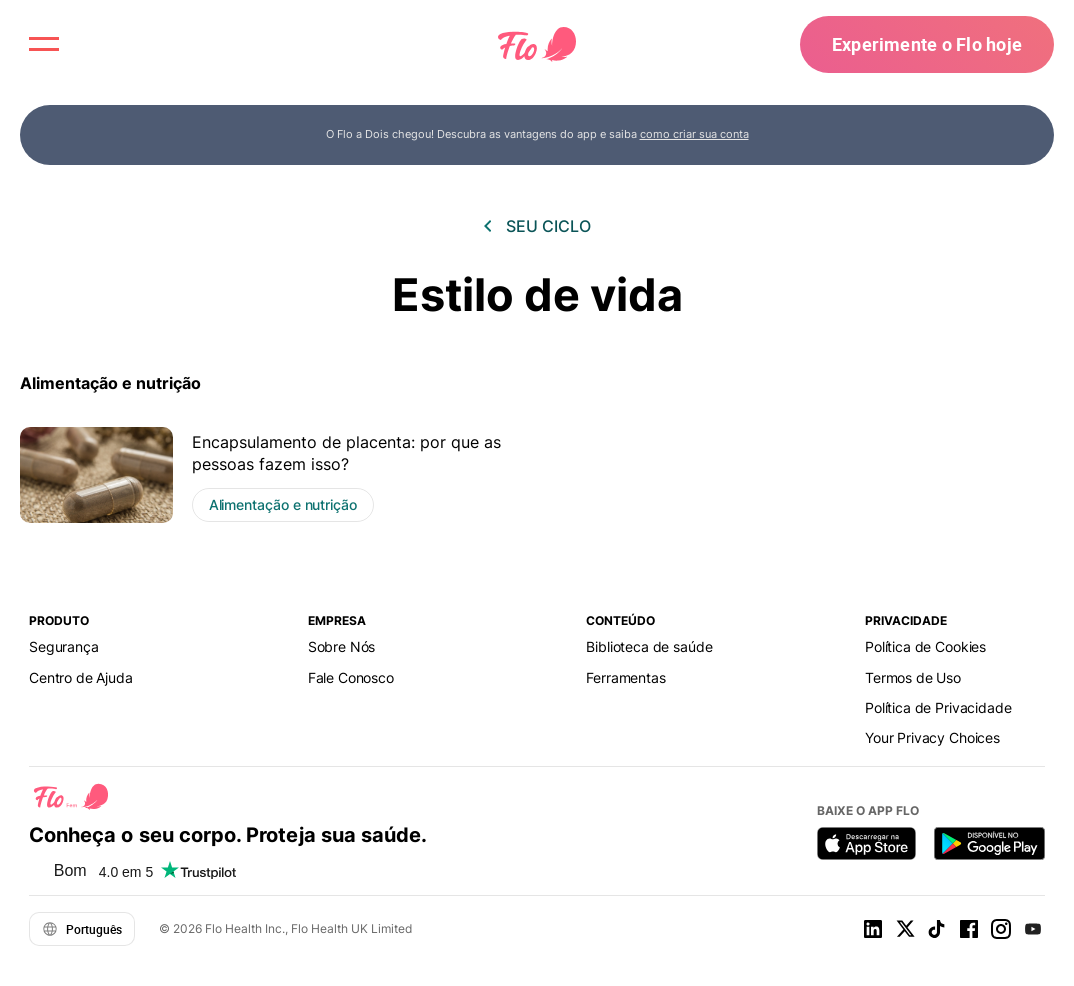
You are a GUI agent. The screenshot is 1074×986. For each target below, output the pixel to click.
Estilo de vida (537, 294)
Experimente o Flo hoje (927, 44)
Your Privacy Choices (932, 737)
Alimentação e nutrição (110, 383)
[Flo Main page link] (537, 45)
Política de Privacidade (938, 707)
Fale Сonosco (351, 677)
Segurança (64, 646)
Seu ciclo (548, 226)
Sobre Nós (342, 646)
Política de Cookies (925, 646)
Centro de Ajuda (81, 677)
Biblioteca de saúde (649, 646)
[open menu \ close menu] (44, 44)
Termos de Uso (913, 677)
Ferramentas (625, 677)
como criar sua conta (694, 134)
